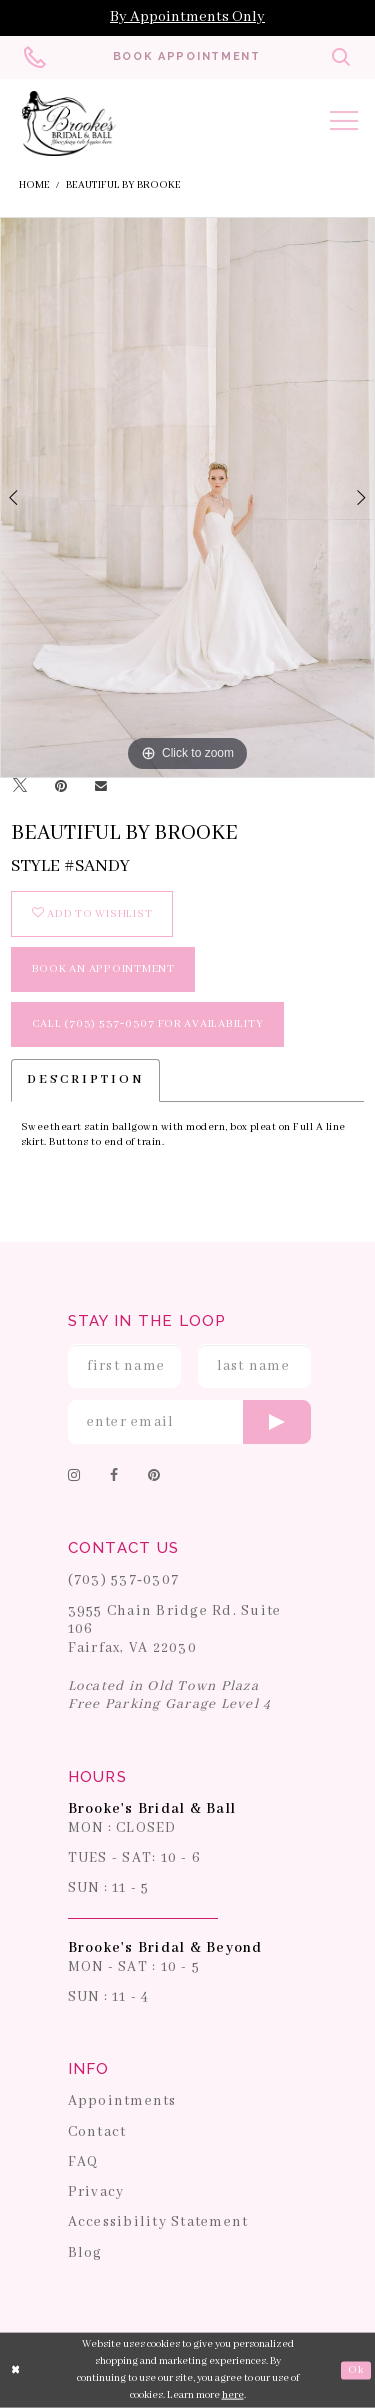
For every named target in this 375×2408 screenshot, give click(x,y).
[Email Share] (101, 787)
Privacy (96, 2192)
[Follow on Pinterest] (154, 1476)
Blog (85, 2253)
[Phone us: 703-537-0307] (35, 57)
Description (85, 1080)
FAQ (83, 2162)
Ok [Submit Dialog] (355, 2370)
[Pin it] (61, 787)
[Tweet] (20, 786)
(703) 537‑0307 (124, 1580)
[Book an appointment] (187, 57)
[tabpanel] (187, 497)
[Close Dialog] (16, 2370)
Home (34, 185)
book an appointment (103, 969)
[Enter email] (190, 1422)
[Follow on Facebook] (114, 1476)
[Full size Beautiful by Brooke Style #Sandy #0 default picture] (187, 497)
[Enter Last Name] (255, 1366)
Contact (97, 2132)
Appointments (122, 2101)
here (233, 2394)
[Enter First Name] (125, 1366)
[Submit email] (277, 1422)
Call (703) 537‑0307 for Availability (148, 1024)
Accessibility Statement (158, 2222)
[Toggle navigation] (344, 124)
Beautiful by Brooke (123, 185)
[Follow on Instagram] (74, 1476)
